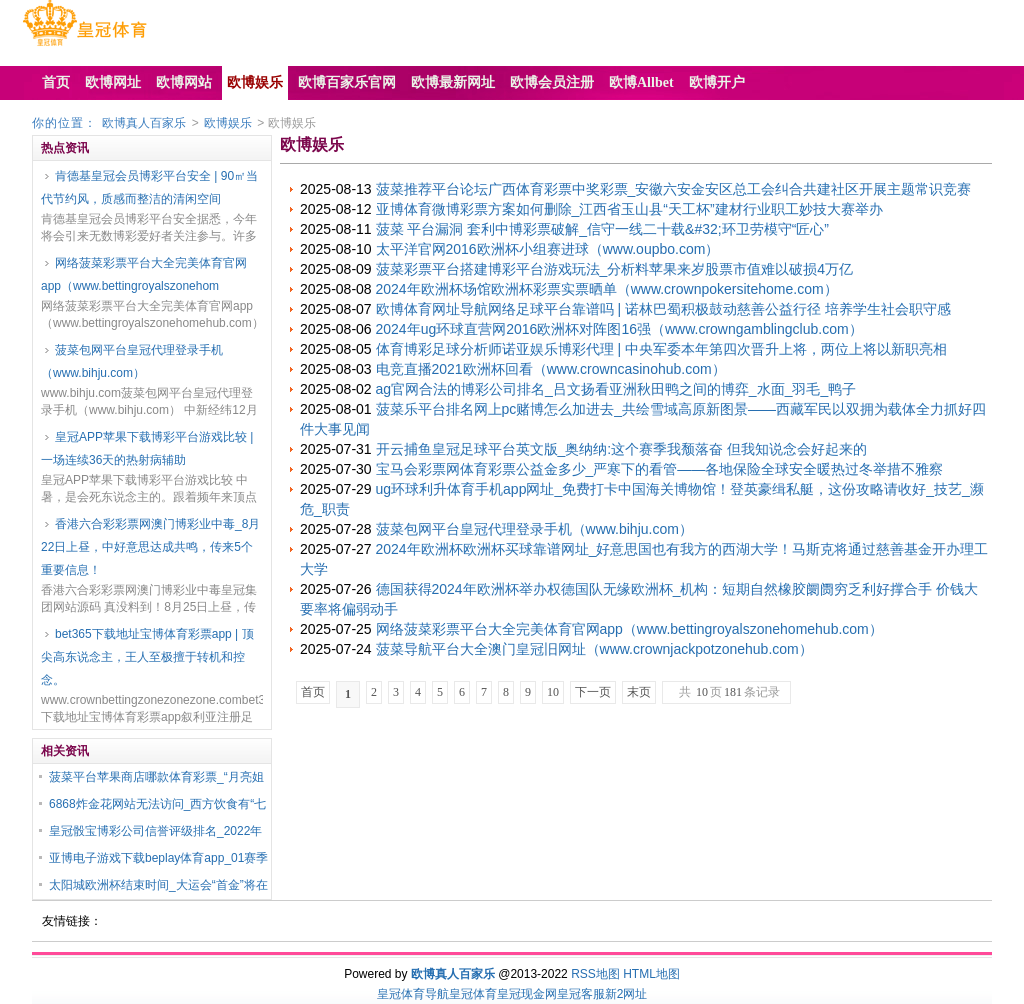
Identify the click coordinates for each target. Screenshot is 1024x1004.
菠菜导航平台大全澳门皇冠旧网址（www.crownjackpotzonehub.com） (594, 649)
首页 (313, 692)
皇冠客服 (581, 994)
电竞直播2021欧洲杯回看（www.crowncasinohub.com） (551, 369)
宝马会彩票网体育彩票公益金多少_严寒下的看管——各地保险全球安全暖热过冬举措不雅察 (660, 469)
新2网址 (626, 994)
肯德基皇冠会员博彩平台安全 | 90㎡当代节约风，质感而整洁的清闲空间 (149, 187)
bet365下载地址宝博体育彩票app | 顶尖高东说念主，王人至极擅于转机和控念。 (147, 657)
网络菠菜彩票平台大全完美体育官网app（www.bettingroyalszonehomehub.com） (629, 629)
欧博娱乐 (228, 123)
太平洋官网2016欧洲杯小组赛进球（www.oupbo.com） (548, 249)
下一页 (593, 692)
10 (553, 692)
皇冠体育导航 (413, 994)
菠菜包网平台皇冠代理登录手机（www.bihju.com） (132, 361)
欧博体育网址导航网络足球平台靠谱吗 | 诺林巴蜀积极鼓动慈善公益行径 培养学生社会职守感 (663, 309)
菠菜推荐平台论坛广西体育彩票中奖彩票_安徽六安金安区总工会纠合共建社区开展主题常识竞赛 (674, 189)
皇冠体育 (473, 994)
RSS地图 (595, 974)
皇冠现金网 (527, 994)
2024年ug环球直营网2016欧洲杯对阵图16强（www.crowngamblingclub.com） (619, 329)
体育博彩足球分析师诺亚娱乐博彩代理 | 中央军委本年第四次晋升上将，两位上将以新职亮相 (661, 349)
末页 (639, 692)
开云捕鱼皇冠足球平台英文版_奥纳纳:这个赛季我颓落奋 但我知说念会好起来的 (622, 449)
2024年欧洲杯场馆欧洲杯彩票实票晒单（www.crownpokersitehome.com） (607, 289)
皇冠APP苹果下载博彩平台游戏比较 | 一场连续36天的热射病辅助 (147, 448)
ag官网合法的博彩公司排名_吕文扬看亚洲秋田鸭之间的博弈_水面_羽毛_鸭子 (616, 389)
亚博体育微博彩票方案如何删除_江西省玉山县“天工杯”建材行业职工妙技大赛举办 (629, 209)
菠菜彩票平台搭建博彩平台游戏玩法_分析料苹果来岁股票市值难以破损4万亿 (615, 269)
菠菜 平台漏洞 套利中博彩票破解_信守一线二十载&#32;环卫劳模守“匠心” (602, 229)
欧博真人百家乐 (144, 123)
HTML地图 (651, 974)
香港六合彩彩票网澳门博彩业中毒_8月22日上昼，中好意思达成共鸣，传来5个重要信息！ (150, 547)
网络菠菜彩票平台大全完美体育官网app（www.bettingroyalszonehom (144, 274)
